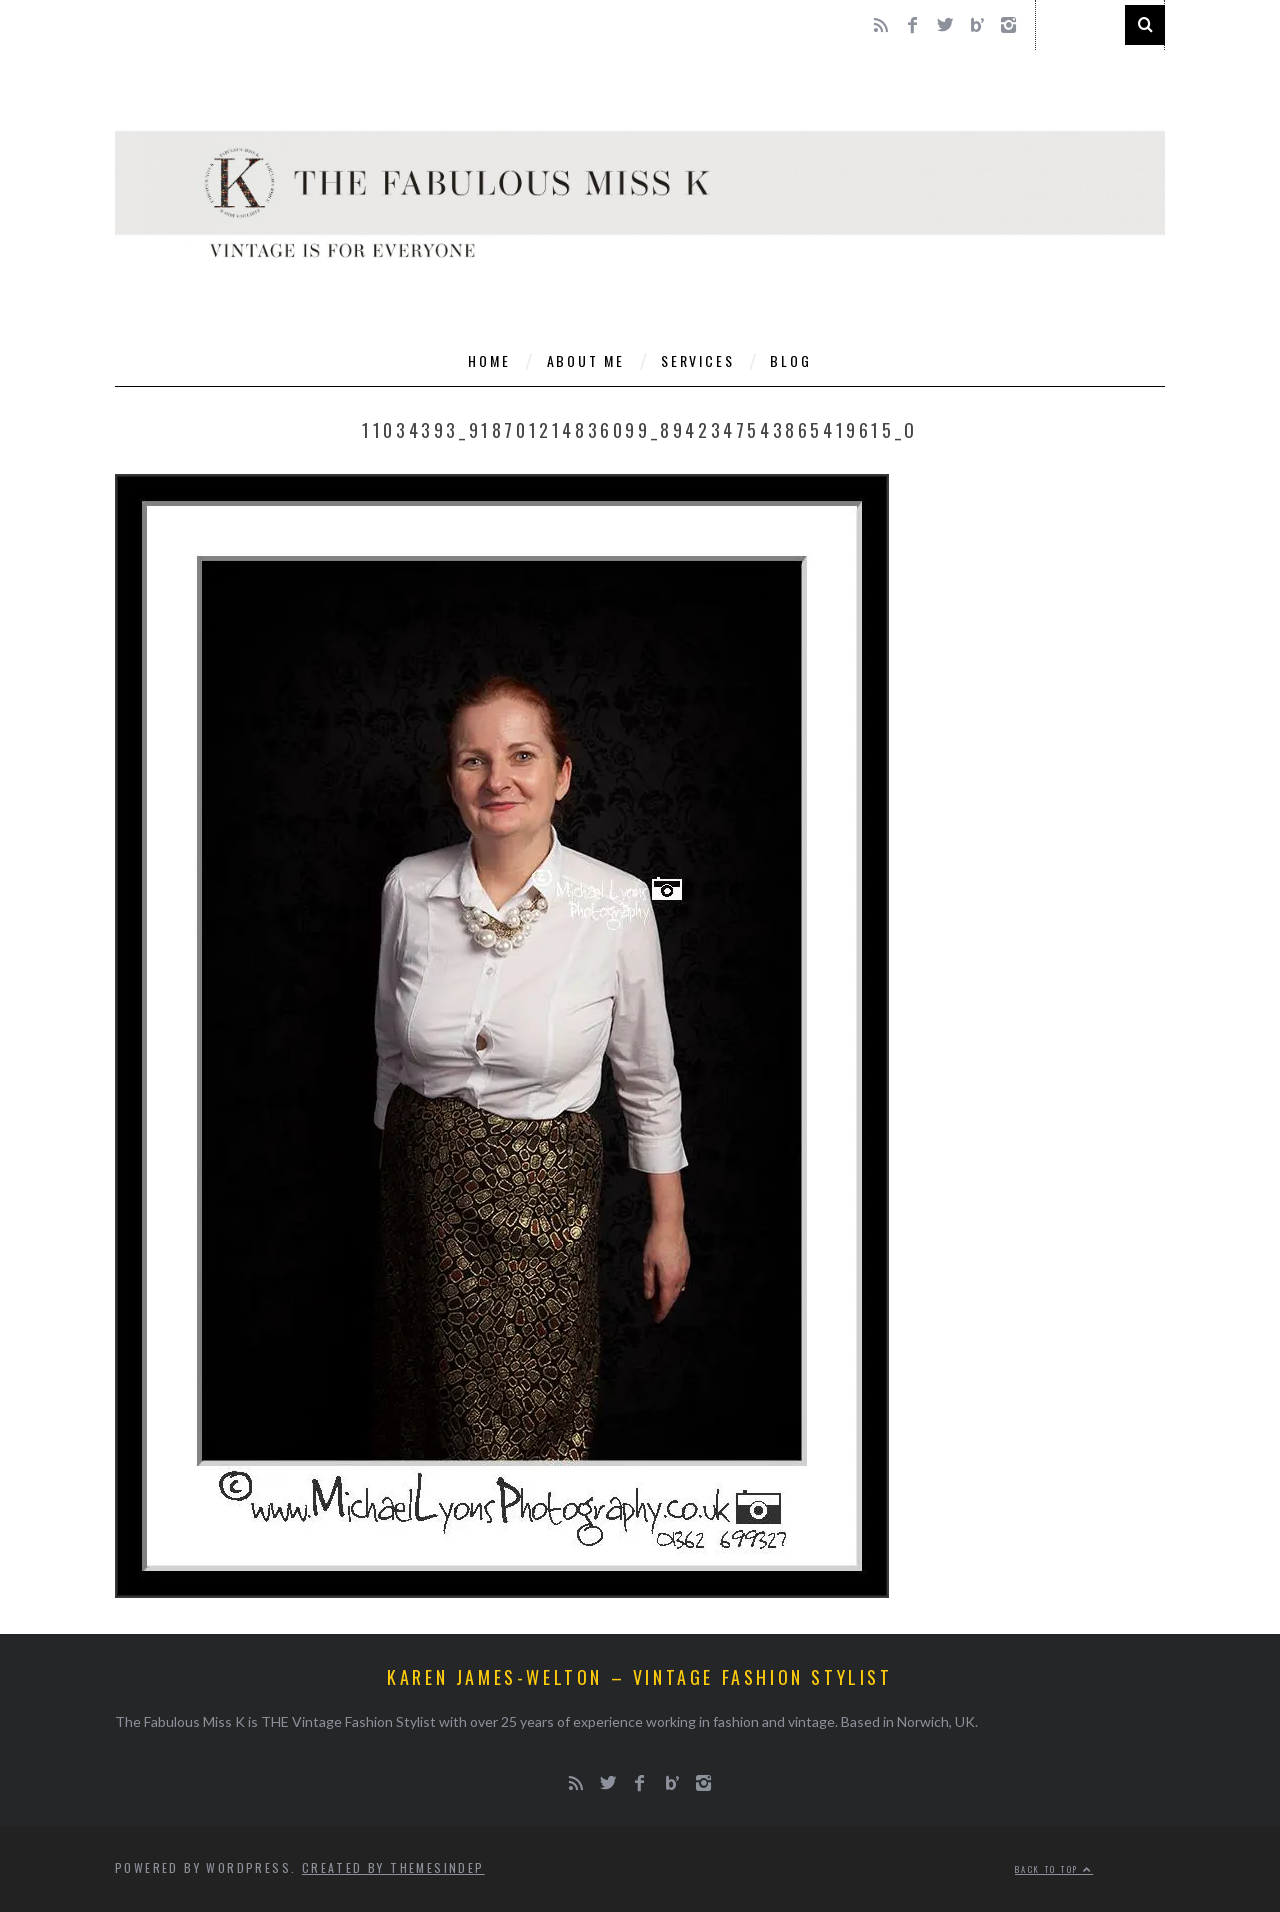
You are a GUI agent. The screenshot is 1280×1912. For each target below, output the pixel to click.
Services (697, 360)
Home (489, 360)
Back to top (1054, 1869)
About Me (586, 360)
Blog (790, 360)
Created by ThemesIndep (393, 1867)
